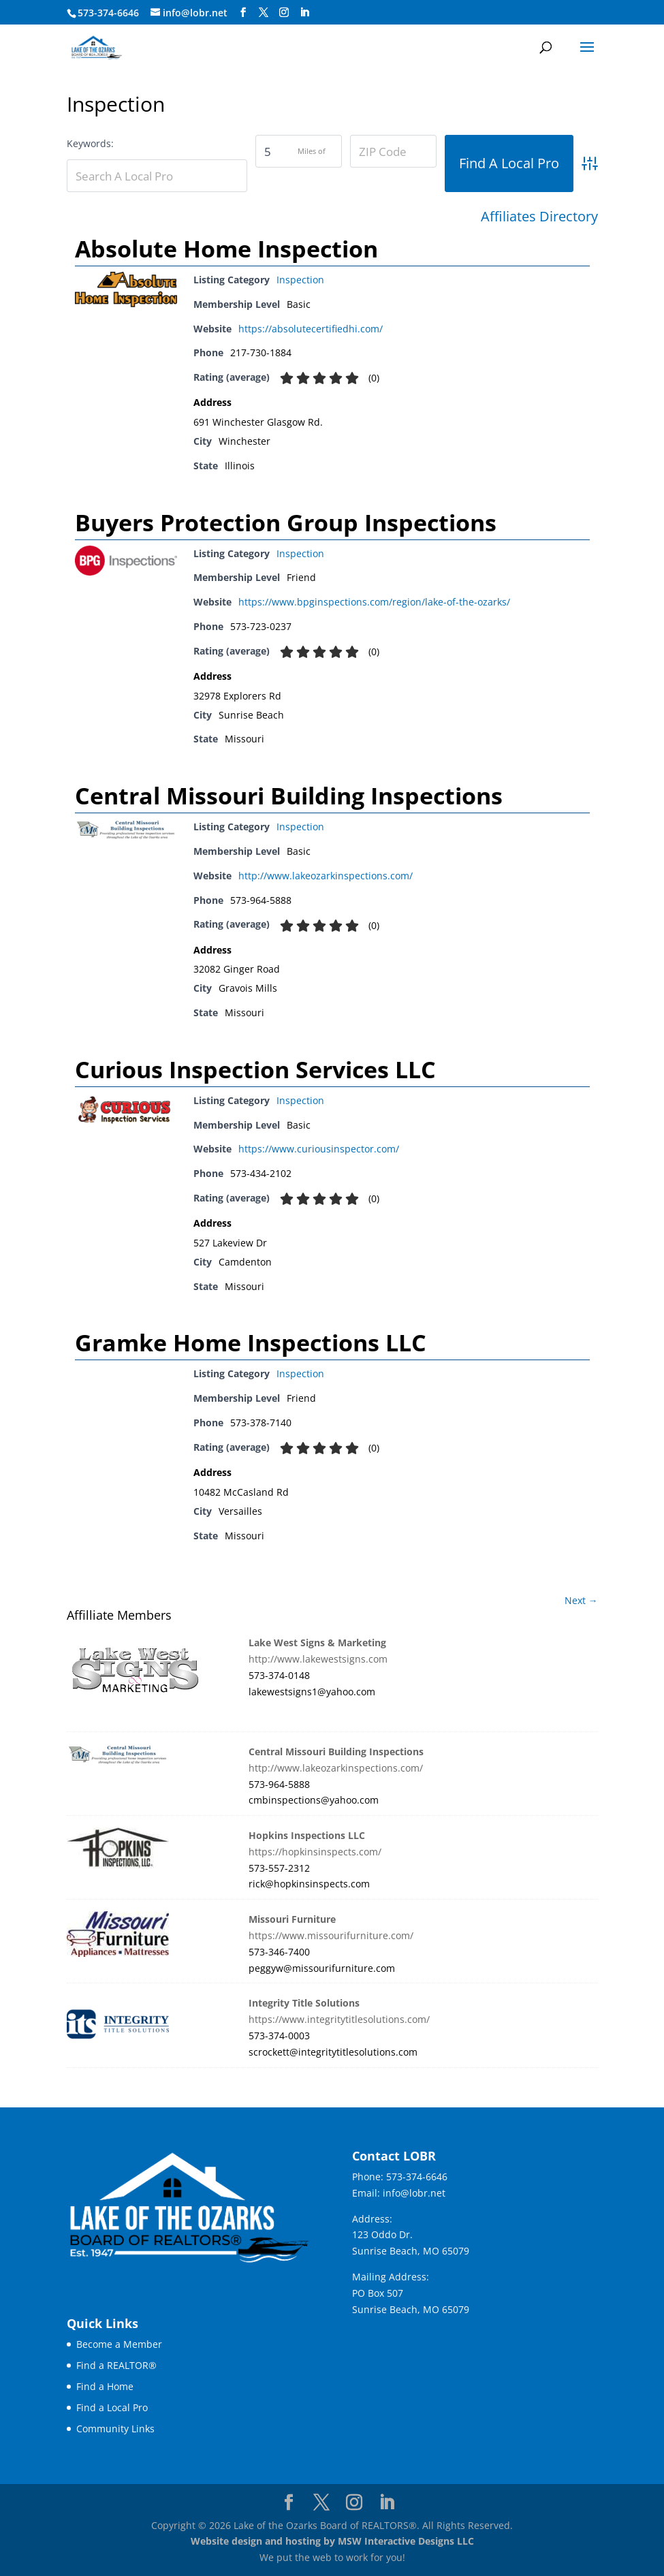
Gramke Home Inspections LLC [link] (250, 1342)
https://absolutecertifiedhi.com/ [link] (310, 328)
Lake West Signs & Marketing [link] (317, 1642)
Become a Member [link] (119, 2344)
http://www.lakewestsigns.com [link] (318, 1658)
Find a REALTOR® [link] (116, 2365)
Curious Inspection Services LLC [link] (255, 1069)
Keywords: (90, 143)
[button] (587, 56)
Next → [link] (581, 1600)
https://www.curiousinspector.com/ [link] (318, 1148)
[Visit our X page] (263, 12)
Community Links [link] (115, 2428)
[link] (96, 46)
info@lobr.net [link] (414, 2192)
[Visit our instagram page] (284, 12)
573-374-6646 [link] (416, 2176)
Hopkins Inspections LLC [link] (307, 1835)
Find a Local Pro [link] (112, 2407)
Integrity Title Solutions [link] (304, 2002)
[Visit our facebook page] (243, 12)
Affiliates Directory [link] (539, 216)
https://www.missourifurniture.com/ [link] (331, 1935)
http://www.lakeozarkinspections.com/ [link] (325, 875)
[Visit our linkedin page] (304, 12)
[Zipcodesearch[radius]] (298, 151)
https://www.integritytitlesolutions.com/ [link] (339, 2019)
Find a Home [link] (104, 2386)
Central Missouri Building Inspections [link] (289, 795)
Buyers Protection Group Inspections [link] (285, 522)
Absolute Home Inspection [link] (226, 248)
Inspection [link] (300, 279)
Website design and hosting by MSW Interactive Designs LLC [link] (332, 2540)
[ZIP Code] (393, 151)
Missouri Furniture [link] (292, 1919)
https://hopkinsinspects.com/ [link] (315, 1851)
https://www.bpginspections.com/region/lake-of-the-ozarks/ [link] (374, 601)
